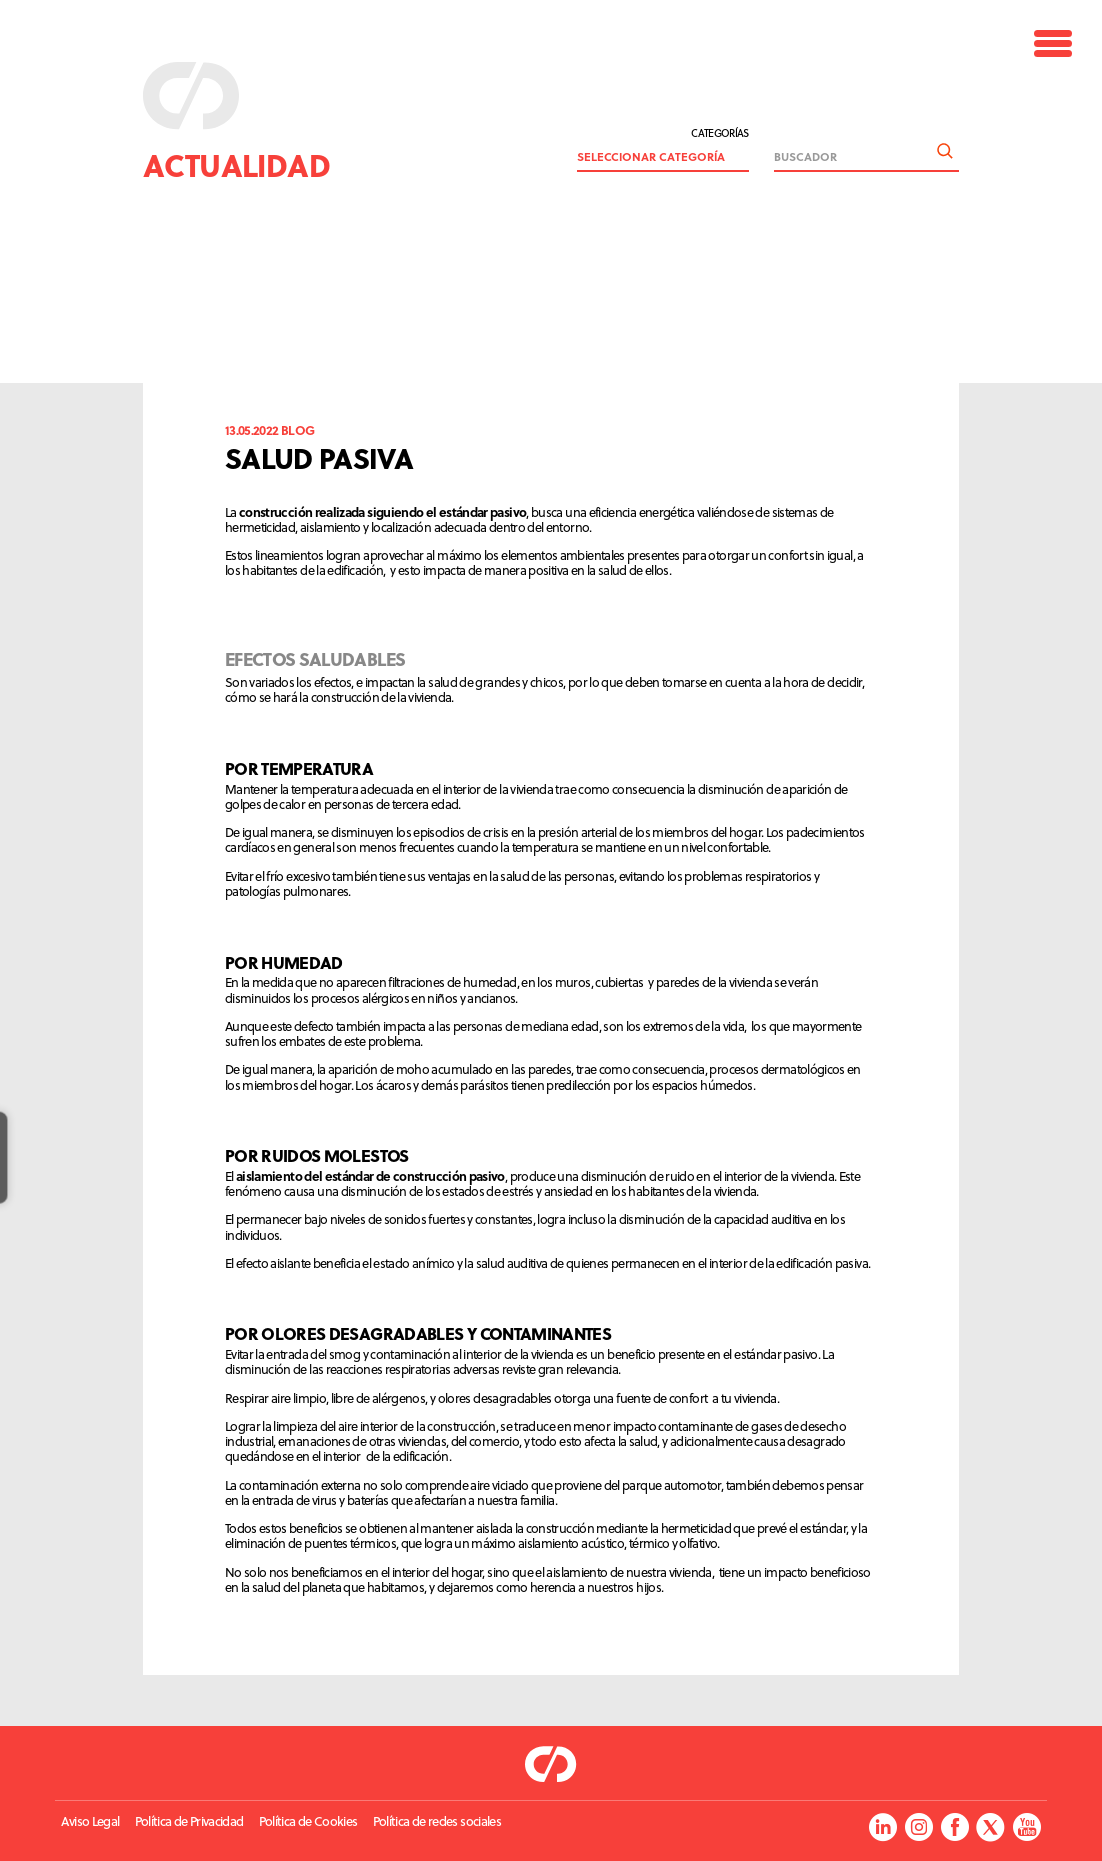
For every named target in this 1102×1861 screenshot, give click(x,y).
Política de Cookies (308, 1821)
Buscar (945, 151)
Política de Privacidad (189, 1821)
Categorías (720, 138)
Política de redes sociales (437, 1821)
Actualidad (236, 164)
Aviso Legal (90, 1821)
